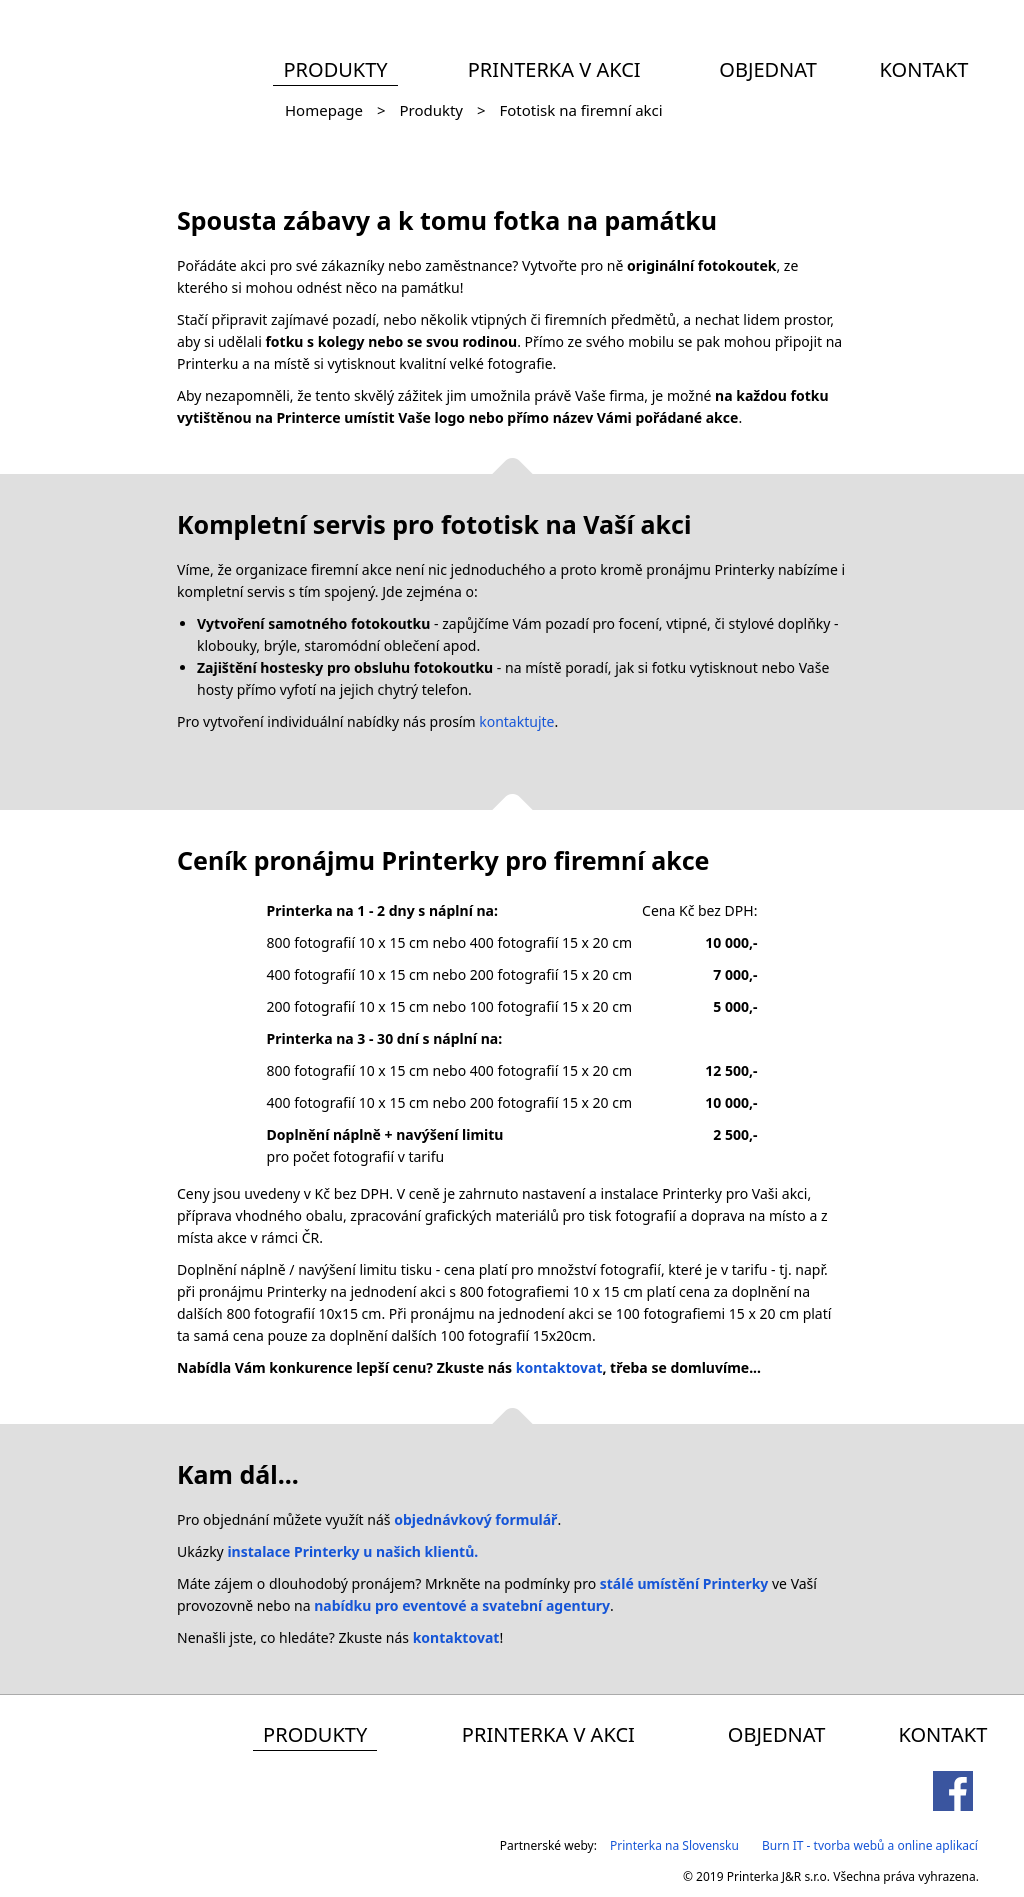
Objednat (768, 69)
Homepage (324, 110)
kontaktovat (559, 1367)
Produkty (335, 69)
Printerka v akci (554, 69)
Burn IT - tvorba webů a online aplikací (870, 1845)
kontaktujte (516, 721)
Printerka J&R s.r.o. (778, 1876)
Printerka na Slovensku (674, 1845)
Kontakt (924, 69)
